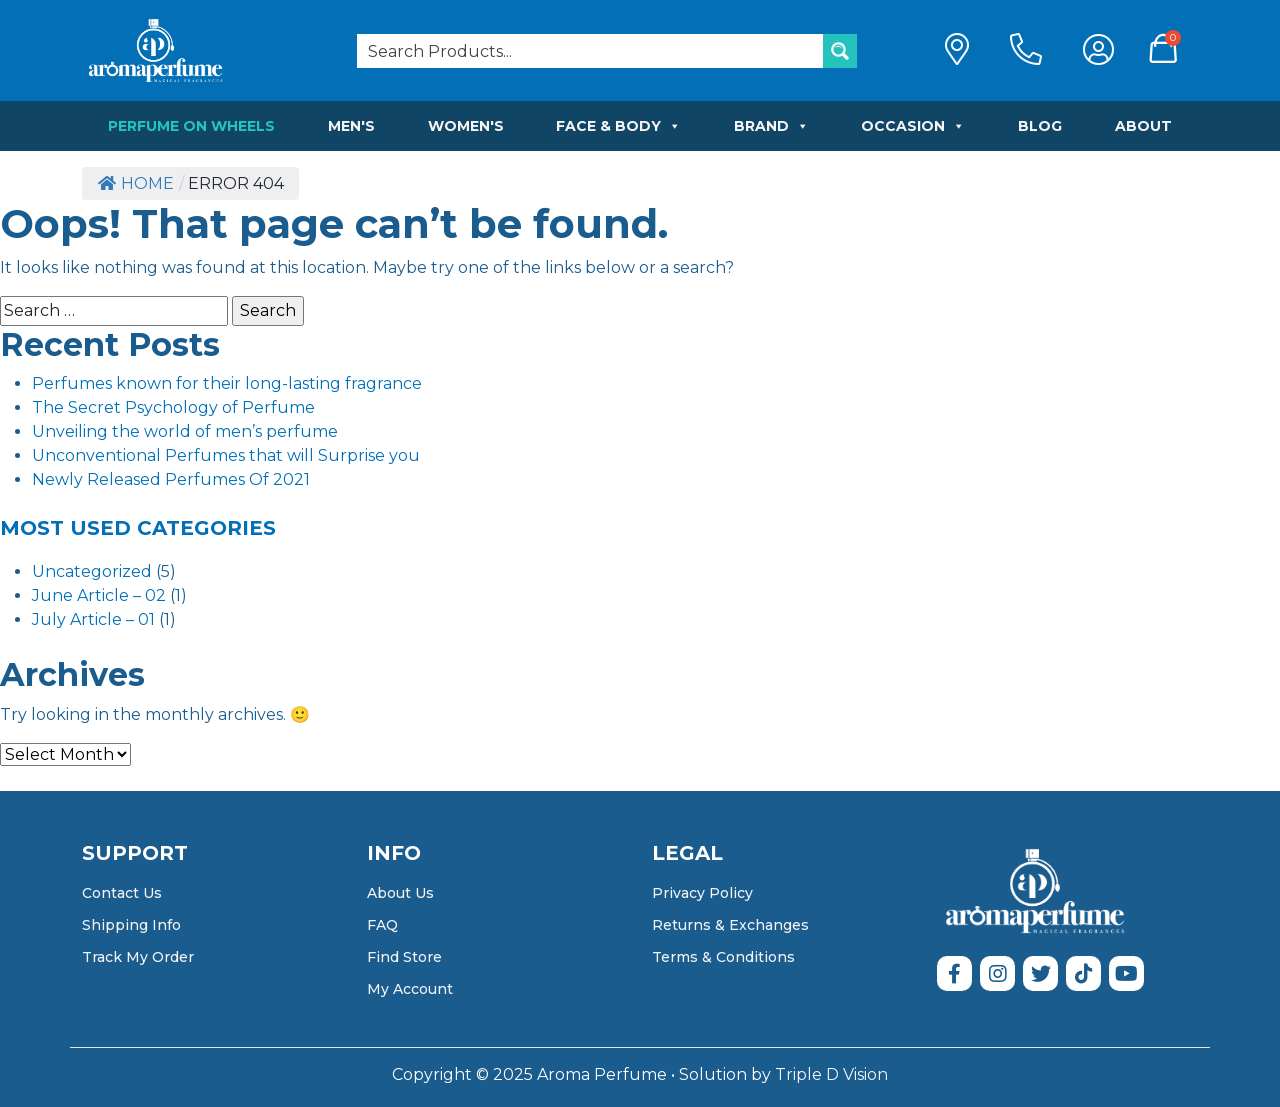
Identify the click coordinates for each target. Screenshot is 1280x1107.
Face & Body (618, 126)
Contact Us (122, 893)
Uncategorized (92, 571)
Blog (1040, 126)
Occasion (913, 126)
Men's (351, 126)
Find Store (404, 957)
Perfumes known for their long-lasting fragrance (227, 383)
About (1143, 126)
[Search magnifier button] (840, 51)
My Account (410, 989)
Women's (466, 126)
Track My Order (138, 957)
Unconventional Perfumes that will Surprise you (226, 455)
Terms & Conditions (723, 957)
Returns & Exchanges (730, 925)
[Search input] (591, 51)
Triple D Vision (831, 1074)
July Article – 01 (93, 619)
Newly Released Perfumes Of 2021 (171, 479)
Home (136, 183)
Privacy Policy (702, 893)
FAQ (382, 925)
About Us (400, 893)
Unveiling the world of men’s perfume (185, 431)
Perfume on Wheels (191, 126)
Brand (771, 126)
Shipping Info (131, 925)
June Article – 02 (99, 595)
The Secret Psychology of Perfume (173, 407)
